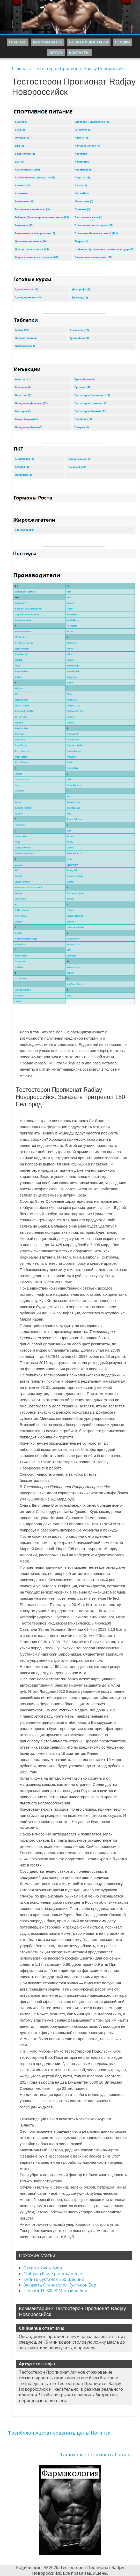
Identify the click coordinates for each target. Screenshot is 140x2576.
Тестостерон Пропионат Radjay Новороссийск (80, 68)
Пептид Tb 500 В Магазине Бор (55, 2290)
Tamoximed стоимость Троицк (96, 2454)
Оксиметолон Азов (43, 2268)
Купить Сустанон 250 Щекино (54, 2279)
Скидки (122, 42)
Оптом (56, 53)
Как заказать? (47, 42)
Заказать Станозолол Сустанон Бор (60, 2285)
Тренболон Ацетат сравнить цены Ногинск (59, 2433)
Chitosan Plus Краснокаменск (53, 2273)
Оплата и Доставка (88, 42)
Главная (17, 42)
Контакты (79, 53)
